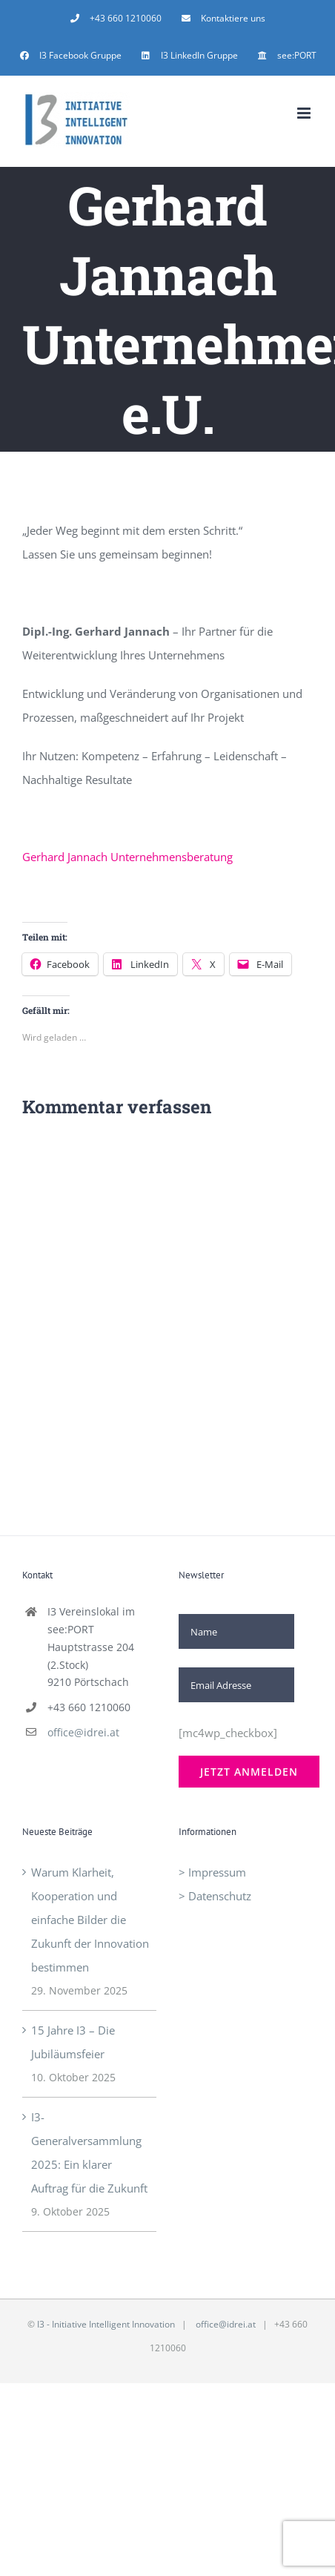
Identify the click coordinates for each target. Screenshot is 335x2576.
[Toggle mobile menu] (305, 113)
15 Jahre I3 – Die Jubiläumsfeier (73, 2042)
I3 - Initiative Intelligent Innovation (106, 2324)
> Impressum (212, 1872)
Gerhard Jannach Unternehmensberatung (127, 856)
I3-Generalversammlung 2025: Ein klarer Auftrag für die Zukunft (89, 2152)
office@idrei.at (83, 1732)
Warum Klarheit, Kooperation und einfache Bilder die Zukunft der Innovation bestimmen (90, 1919)
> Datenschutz (215, 1895)
